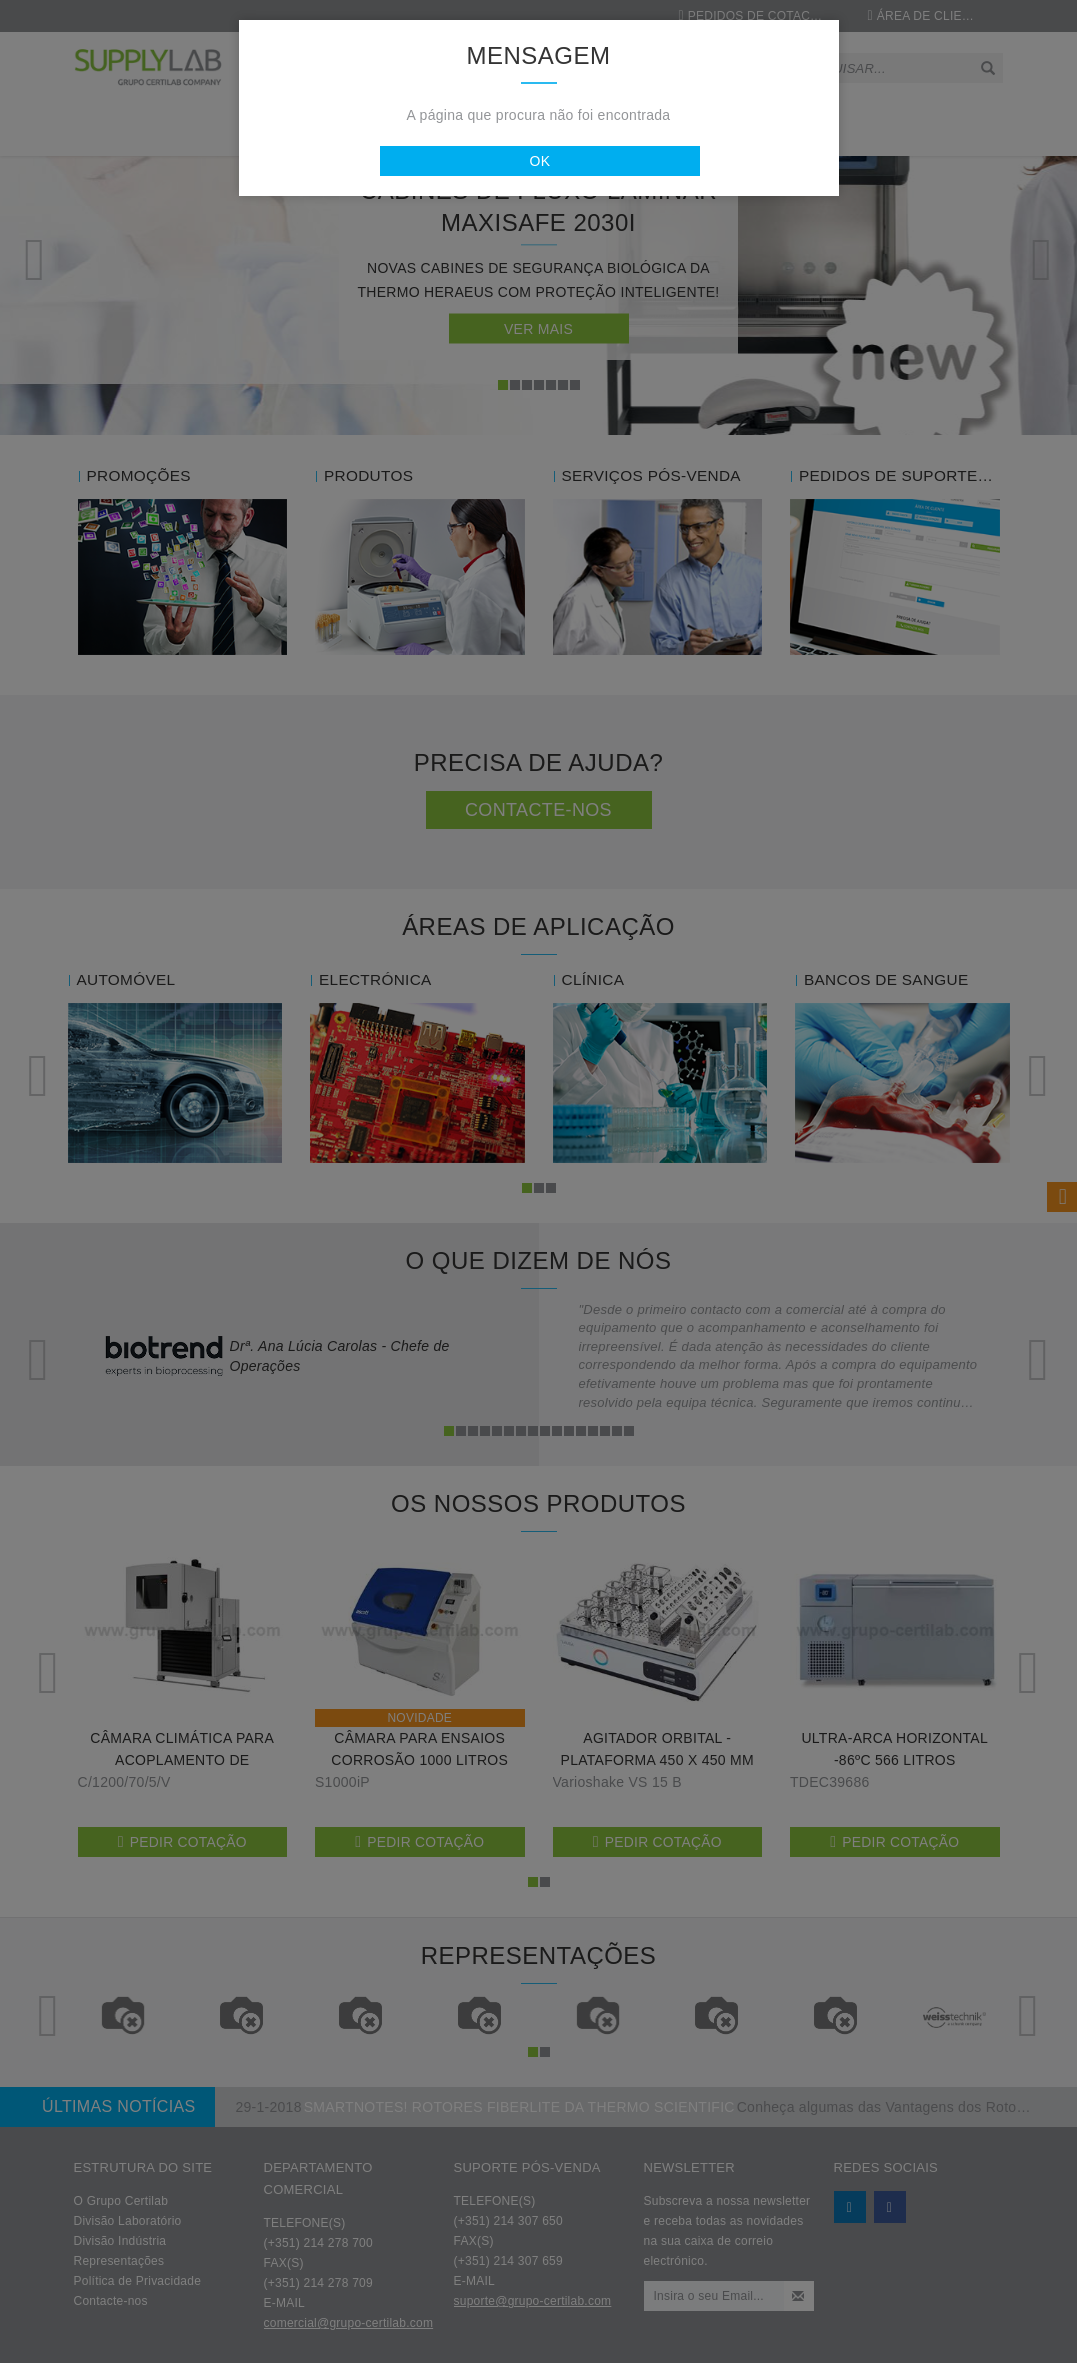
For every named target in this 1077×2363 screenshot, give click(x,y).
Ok (541, 161)
